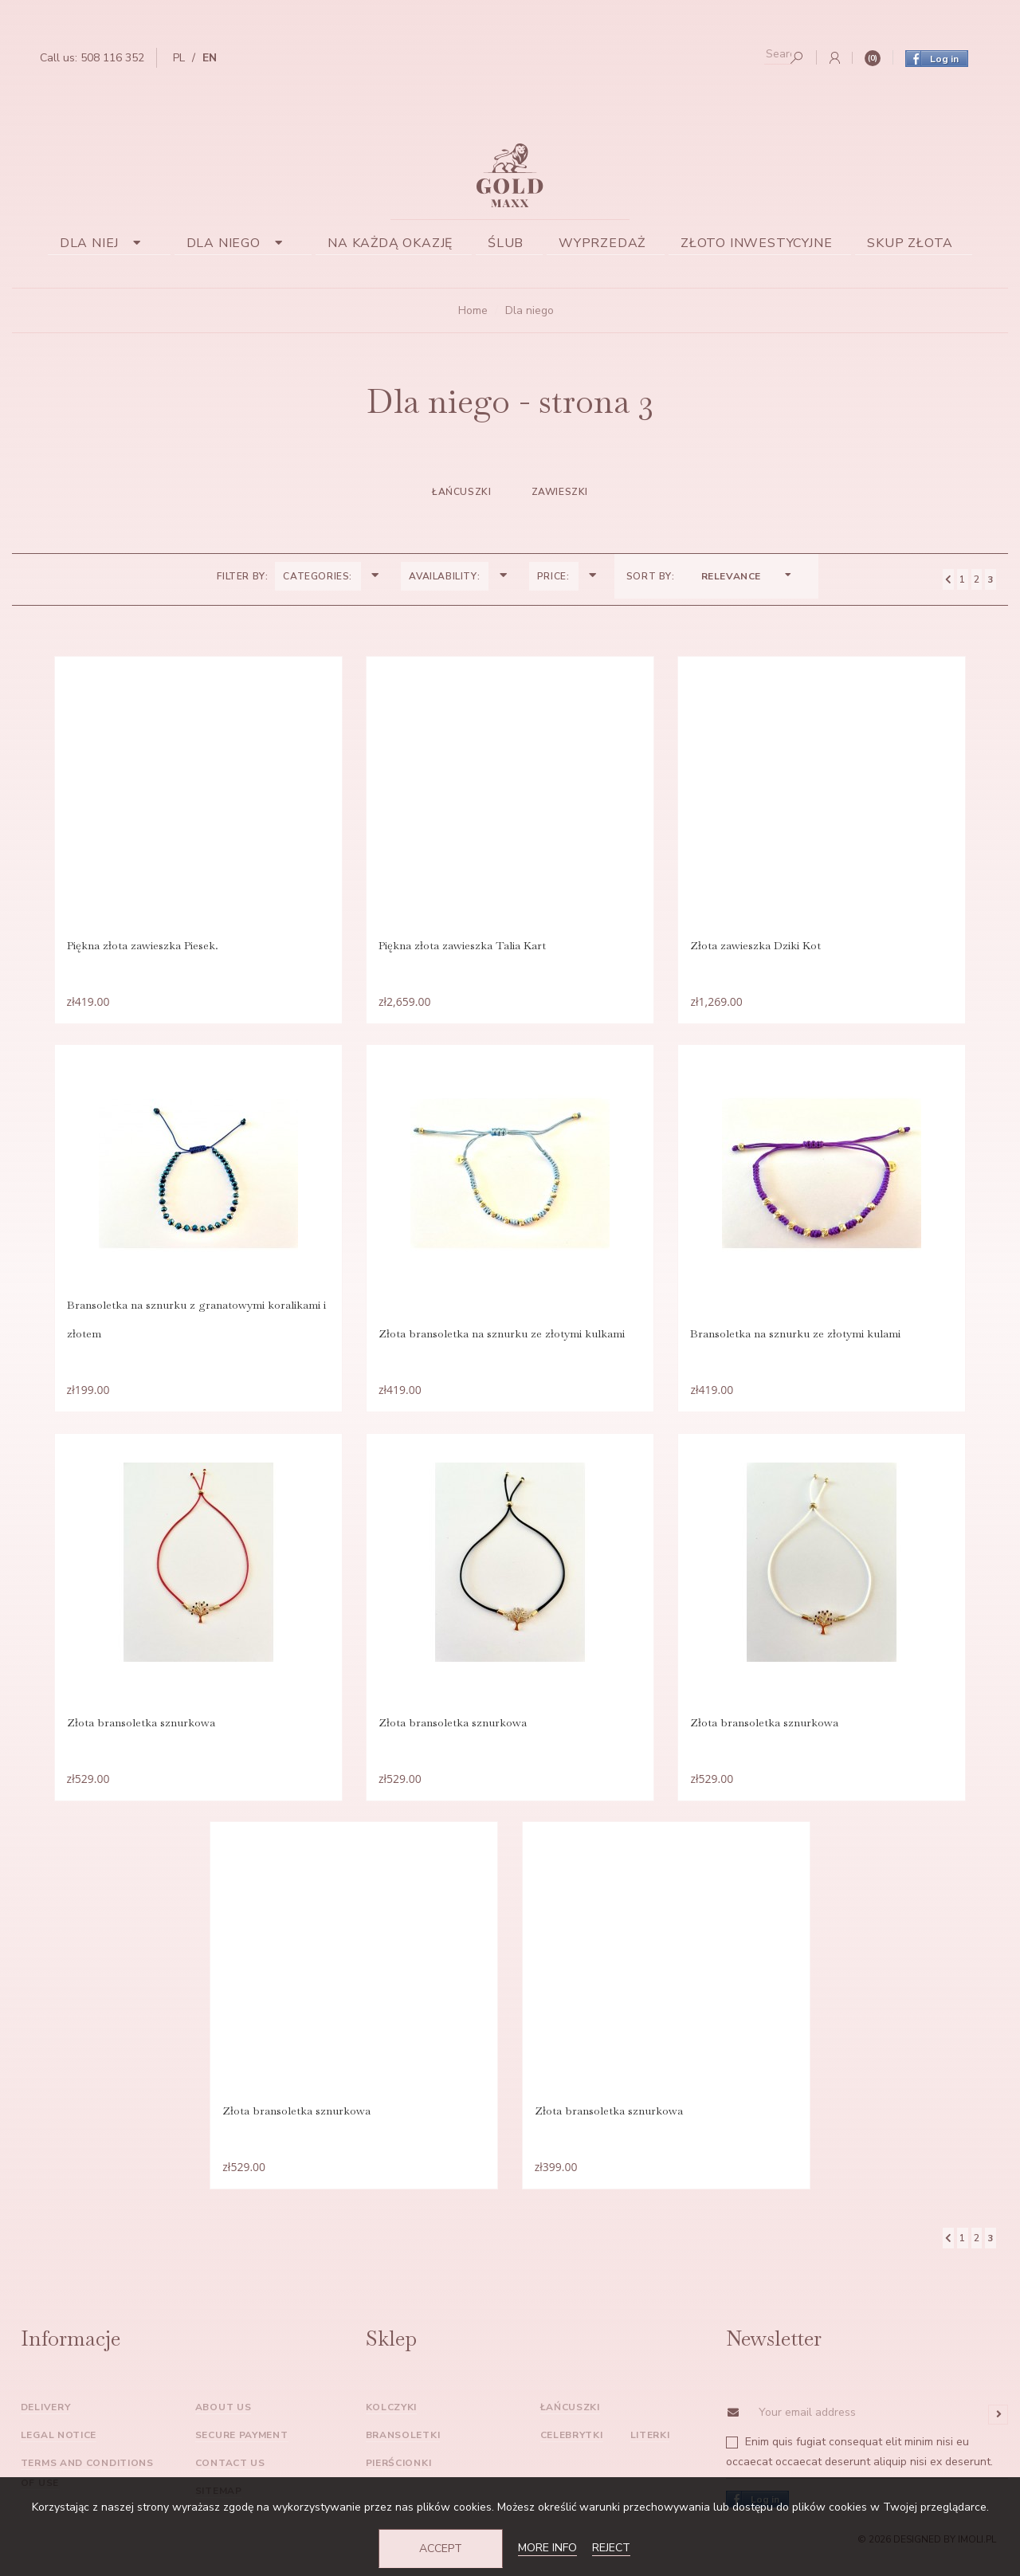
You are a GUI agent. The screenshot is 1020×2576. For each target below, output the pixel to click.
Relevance (746, 576)
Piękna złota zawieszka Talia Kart (462, 947)
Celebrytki (571, 2449)
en (209, 57)
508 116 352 (112, 57)
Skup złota (910, 243)
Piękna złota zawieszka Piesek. (138, 947)
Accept (440, 2548)
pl (179, 57)
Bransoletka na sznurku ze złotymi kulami (799, 1339)
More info (547, 2547)
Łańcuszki (461, 491)
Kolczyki (392, 2421)
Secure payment (241, 2449)
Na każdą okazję (390, 243)
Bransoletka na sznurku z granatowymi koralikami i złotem (192, 1324)
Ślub (506, 243)
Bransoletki (403, 2449)
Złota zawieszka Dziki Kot (759, 947)
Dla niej (105, 243)
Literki (650, 2449)
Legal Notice (58, 2449)
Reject (611, 2547)
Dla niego (239, 243)
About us (223, 2421)
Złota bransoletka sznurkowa (137, 1731)
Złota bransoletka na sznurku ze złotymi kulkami (502, 1339)
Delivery (46, 2421)
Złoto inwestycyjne (756, 243)
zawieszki (560, 491)
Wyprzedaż (602, 243)
